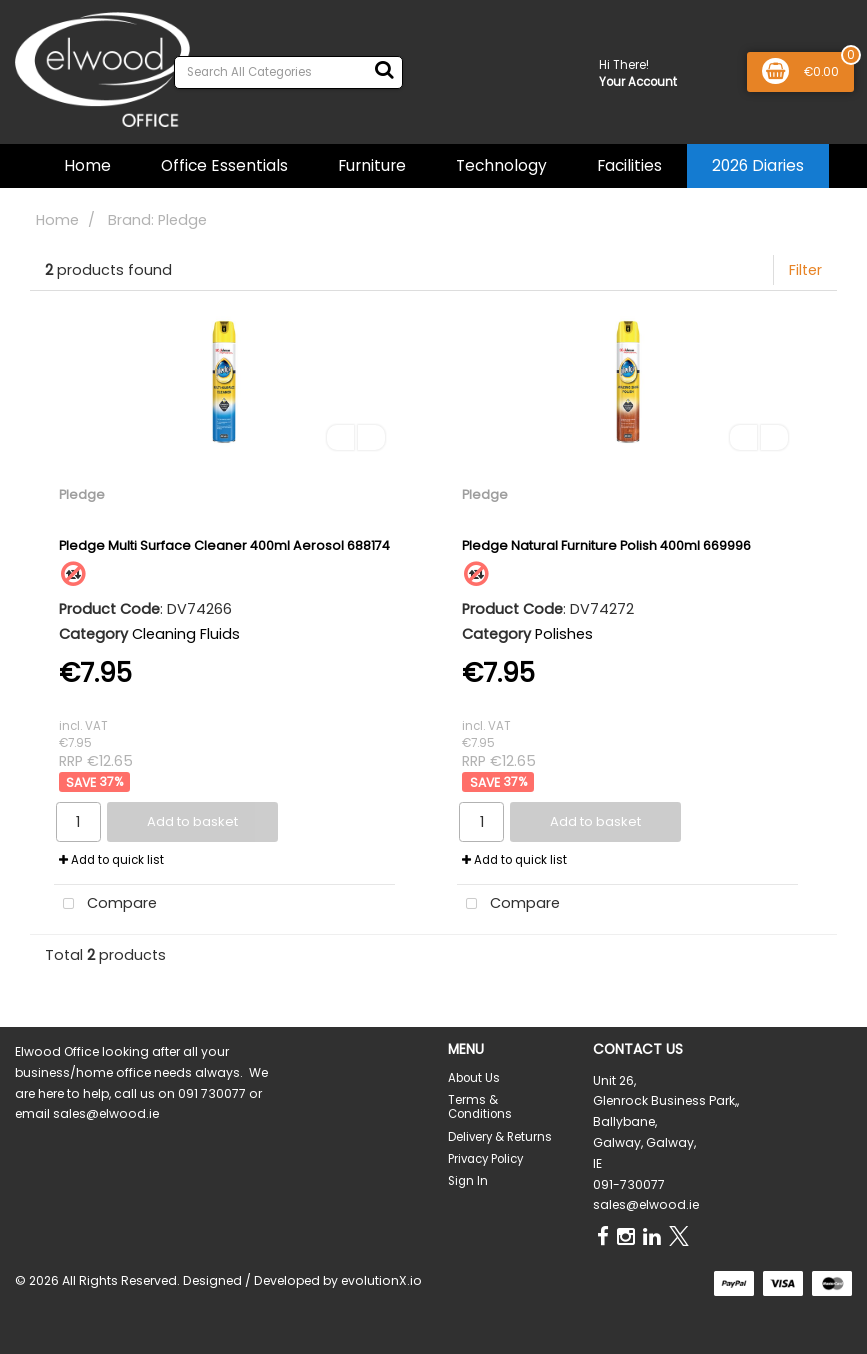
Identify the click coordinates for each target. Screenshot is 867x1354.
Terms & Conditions (480, 1107)
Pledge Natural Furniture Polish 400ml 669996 (606, 545)
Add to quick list (111, 860)
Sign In (468, 1181)
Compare (105, 904)
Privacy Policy (485, 1159)
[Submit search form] (384, 70)
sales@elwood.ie (646, 1204)
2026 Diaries (758, 165)
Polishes (564, 634)
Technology (501, 165)
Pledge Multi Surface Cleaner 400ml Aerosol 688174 (224, 545)
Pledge (82, 494)
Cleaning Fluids (186, 634)
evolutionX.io (381, 1280)
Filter (805, 270)
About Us (474, 1078)
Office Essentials (224, 165)
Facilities (629, 165)
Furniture (372, 165)
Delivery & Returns (500, 1137)
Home (87, 165)
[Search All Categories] (288, 72)
